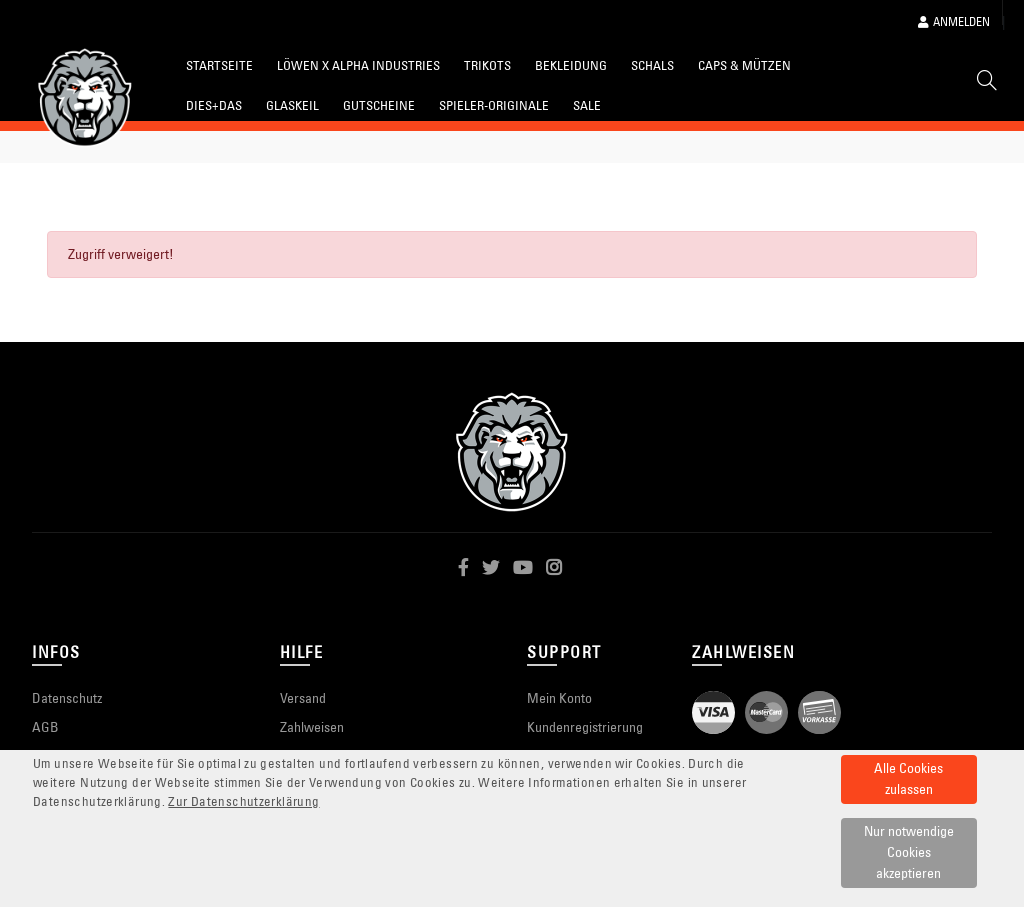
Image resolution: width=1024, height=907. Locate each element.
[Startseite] (85, 98)
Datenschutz (67, 698)
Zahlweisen (312, 727)
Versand (303, 698)
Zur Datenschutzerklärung (243, 801)
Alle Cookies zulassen (908, 778)
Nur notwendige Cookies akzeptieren (909, 852)
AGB (45, 727)
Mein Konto (559, 698)
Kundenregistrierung (585, 727)
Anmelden (954, 21)
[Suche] (987, 84)
